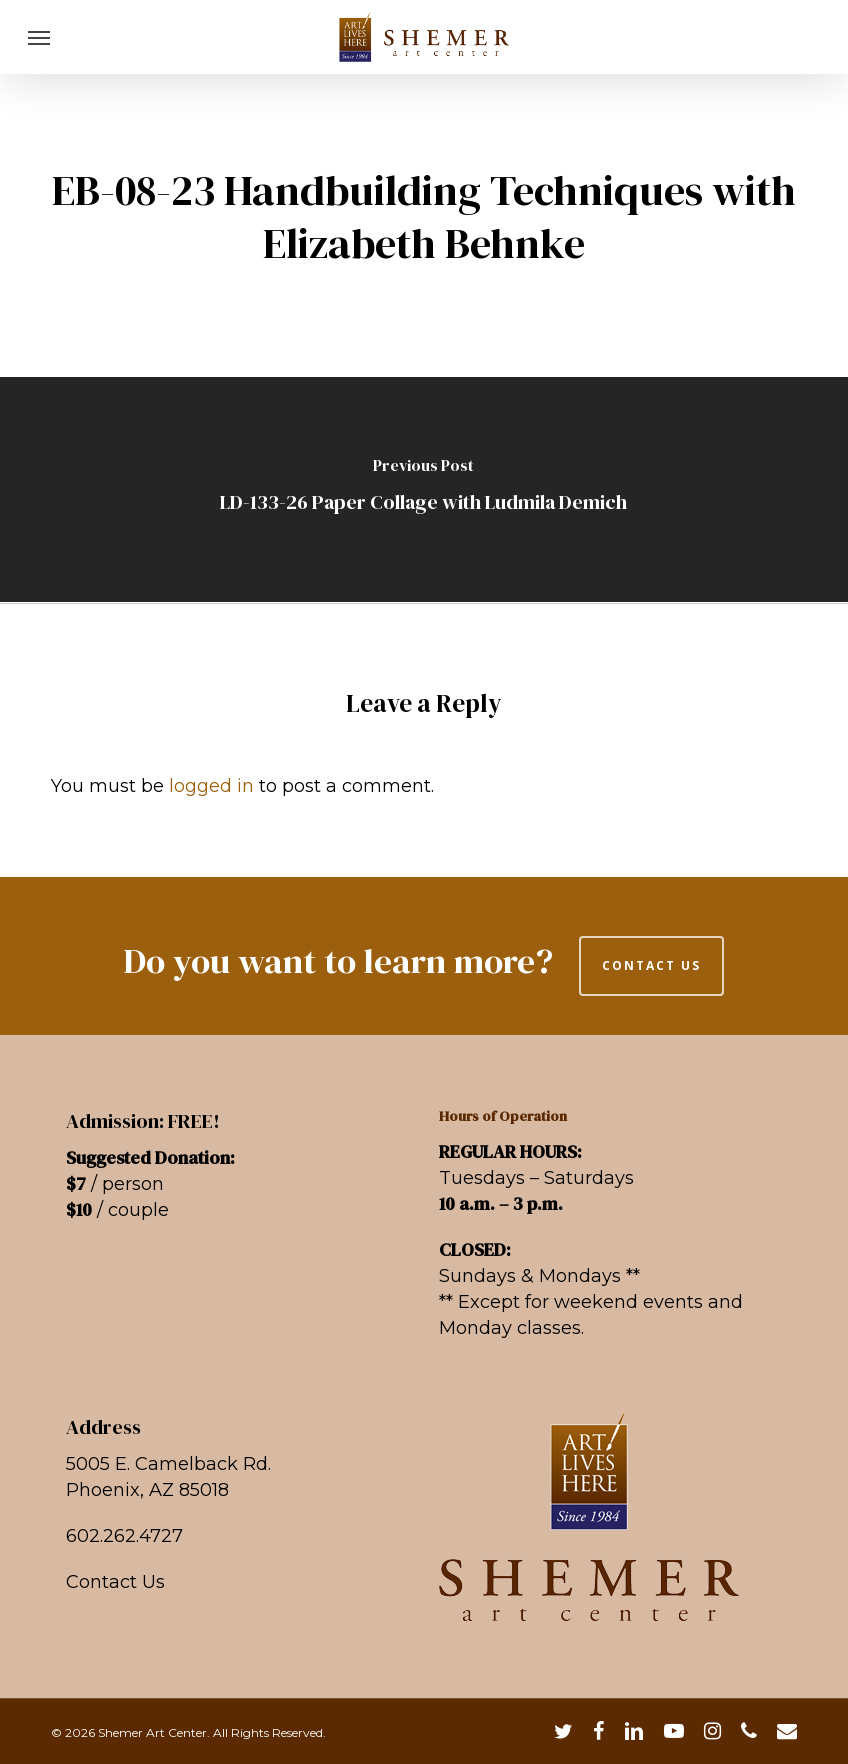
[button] (39, 37)
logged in (211, 786)
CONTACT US (651, 965)
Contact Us (115, 1582)
